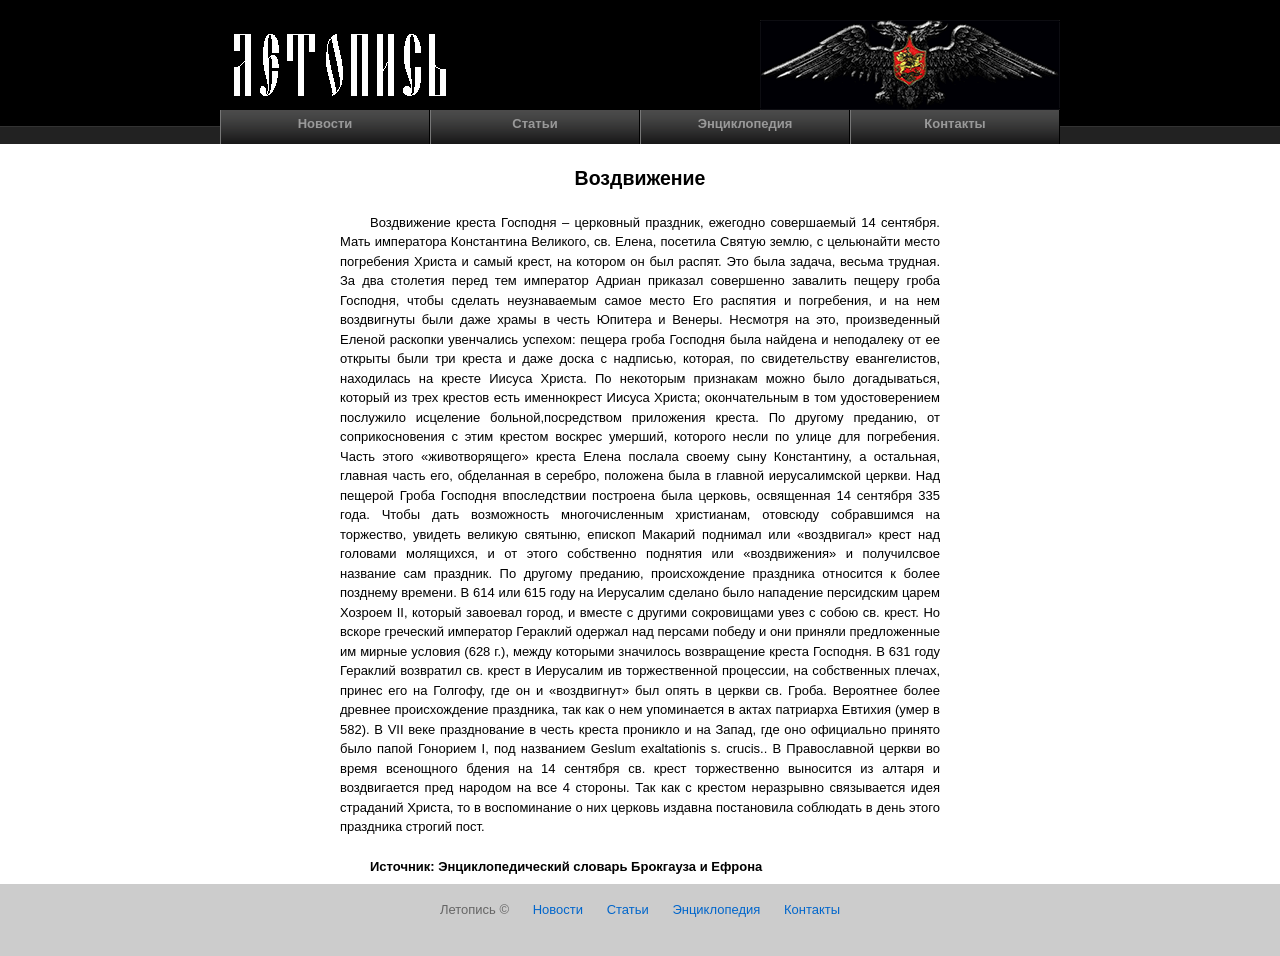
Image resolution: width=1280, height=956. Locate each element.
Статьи (534, 123)
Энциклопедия (745, 123)
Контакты (954, 123)
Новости (325, 123)
